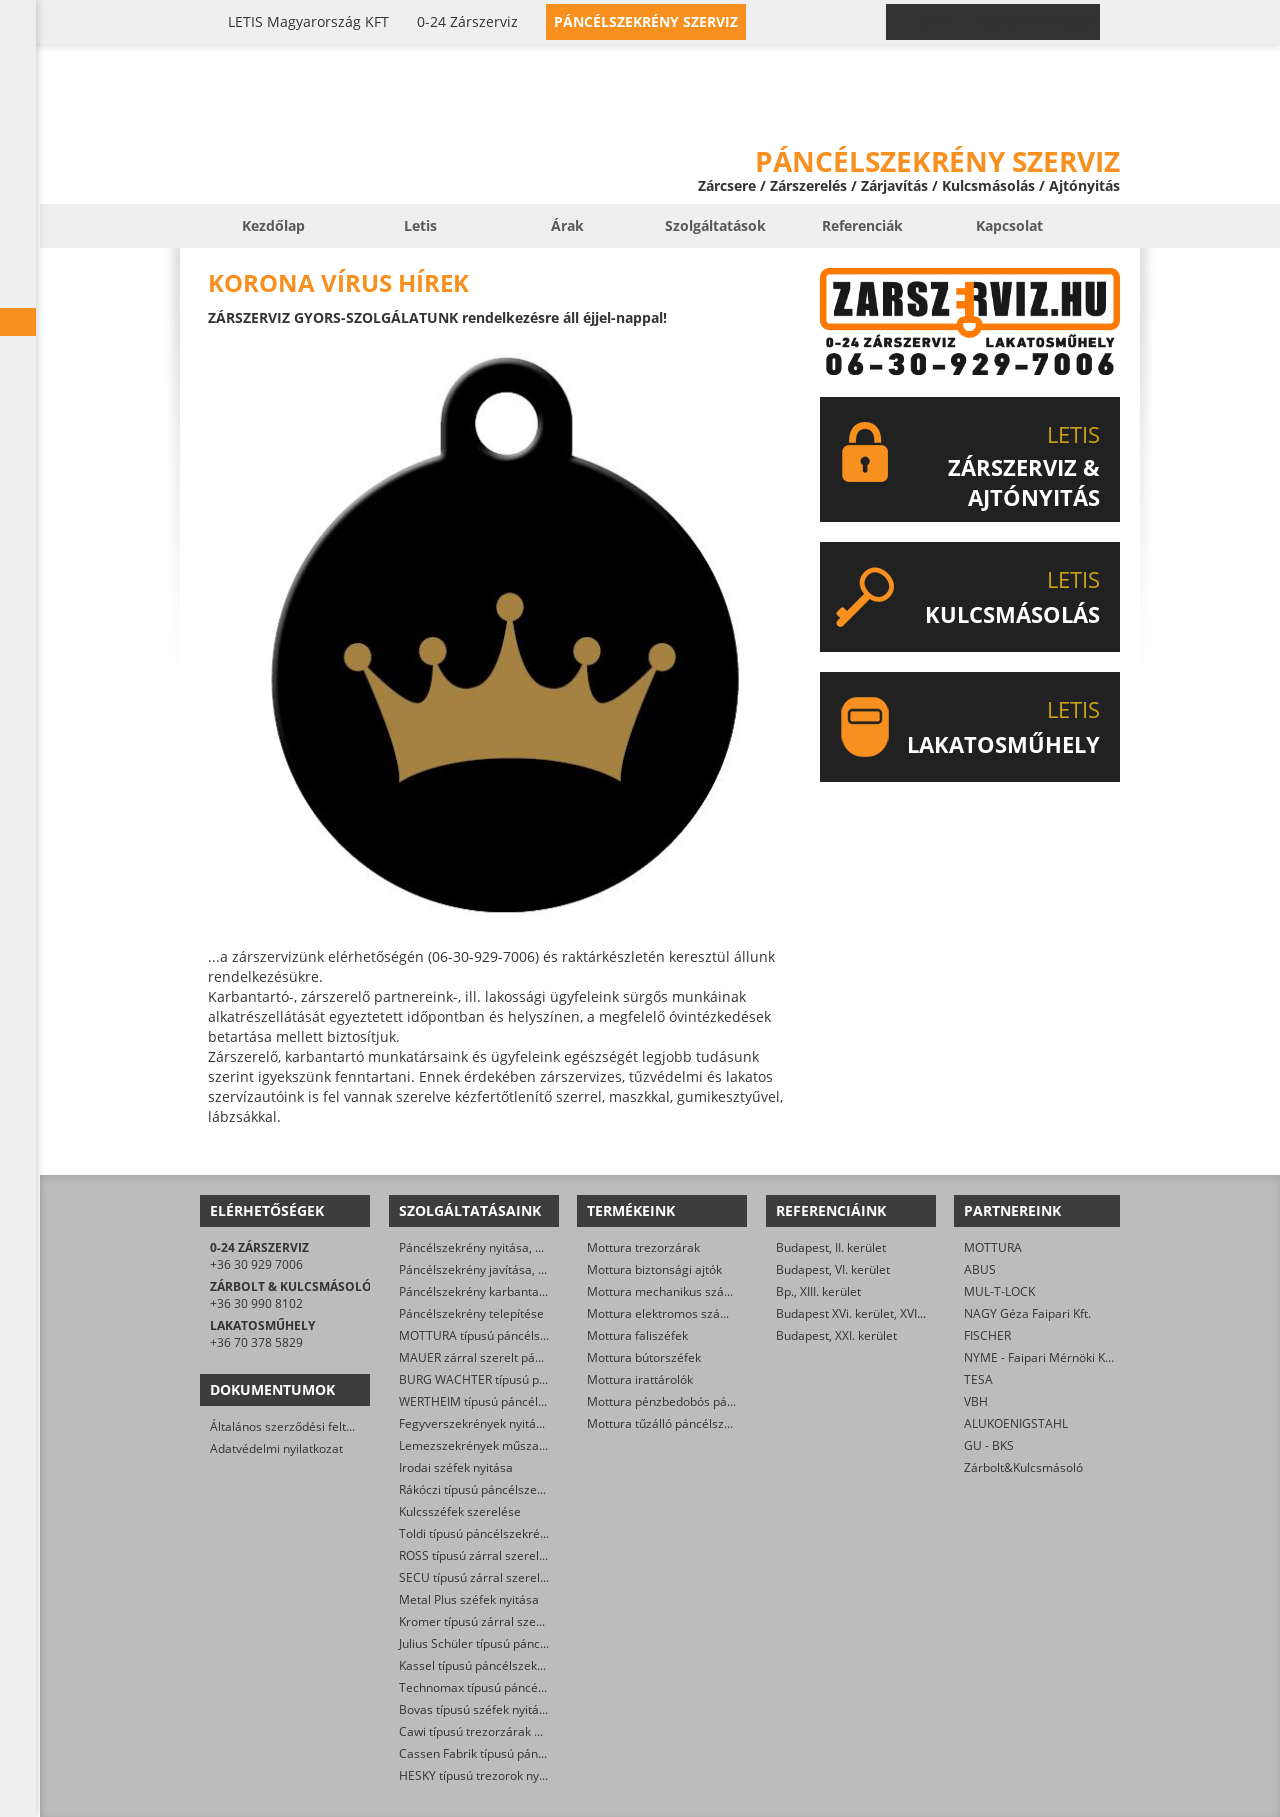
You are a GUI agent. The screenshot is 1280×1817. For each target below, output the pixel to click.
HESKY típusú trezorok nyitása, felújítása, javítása (535, 1775)
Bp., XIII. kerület (818, 1291)
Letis (420, 225)
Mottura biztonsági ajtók (654, 1269)
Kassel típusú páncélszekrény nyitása (502, 1665)
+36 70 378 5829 (256, 1342)
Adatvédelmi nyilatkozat (276, 1448)
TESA (978, 1379)
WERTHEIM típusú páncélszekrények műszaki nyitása (546, 1401)
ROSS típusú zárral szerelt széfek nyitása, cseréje (535, 1555)
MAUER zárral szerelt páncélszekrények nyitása (531, 1357)
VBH (976, 1401)
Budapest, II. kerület (831, 1247)
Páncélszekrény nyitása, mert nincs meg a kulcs (531, 1247)
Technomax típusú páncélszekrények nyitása (523, 1687)
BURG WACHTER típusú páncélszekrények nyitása (537, 1379)
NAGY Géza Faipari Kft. (1027, 1313)
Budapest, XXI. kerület (836, 1335)
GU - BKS (989, 1445)
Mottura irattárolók (640, 1379)
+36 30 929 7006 (256, 1264)
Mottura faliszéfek (637, 1335)
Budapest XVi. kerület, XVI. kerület (869, 1313)
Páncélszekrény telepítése (471, 1313)
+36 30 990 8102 (256, 1303)
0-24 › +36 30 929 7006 (1005, 22)
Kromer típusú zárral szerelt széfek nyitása (518, 1621)
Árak (567, 225)
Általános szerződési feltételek (295, 1426)
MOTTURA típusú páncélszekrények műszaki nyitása (544, 1335)
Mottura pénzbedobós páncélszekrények (700, 1401)
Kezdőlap (273, 225)
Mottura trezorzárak (643, 1247)
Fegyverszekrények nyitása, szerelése (504, 1423)
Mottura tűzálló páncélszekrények (681, 1423)
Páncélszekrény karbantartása (483, 1291)
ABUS (980, 1269)
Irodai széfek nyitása (456, 1467)
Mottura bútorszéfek (644, 1357)
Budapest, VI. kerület (833, 1269)
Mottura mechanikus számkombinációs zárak (713, 1291)
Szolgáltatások (715, 225)
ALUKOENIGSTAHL (1016, 1423)
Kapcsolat (1009, 225)
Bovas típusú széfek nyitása (475, 1709)
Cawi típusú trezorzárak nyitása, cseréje (510, 1731)
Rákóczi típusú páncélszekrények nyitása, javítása (536, 1489)
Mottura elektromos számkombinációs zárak (711, 1313)
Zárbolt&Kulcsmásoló (1023, 1467)
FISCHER (987, 1335)
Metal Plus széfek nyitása (469, 1599)
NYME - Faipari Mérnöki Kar (1040, 1357)
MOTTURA (993, 1247)
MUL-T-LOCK (999, 1291)
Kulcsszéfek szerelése (460, 1511)
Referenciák (862, 225)
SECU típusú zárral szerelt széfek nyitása (512, 1577)
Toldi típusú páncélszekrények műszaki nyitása (528, 1533)
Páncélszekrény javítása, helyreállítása (506, 1269)
